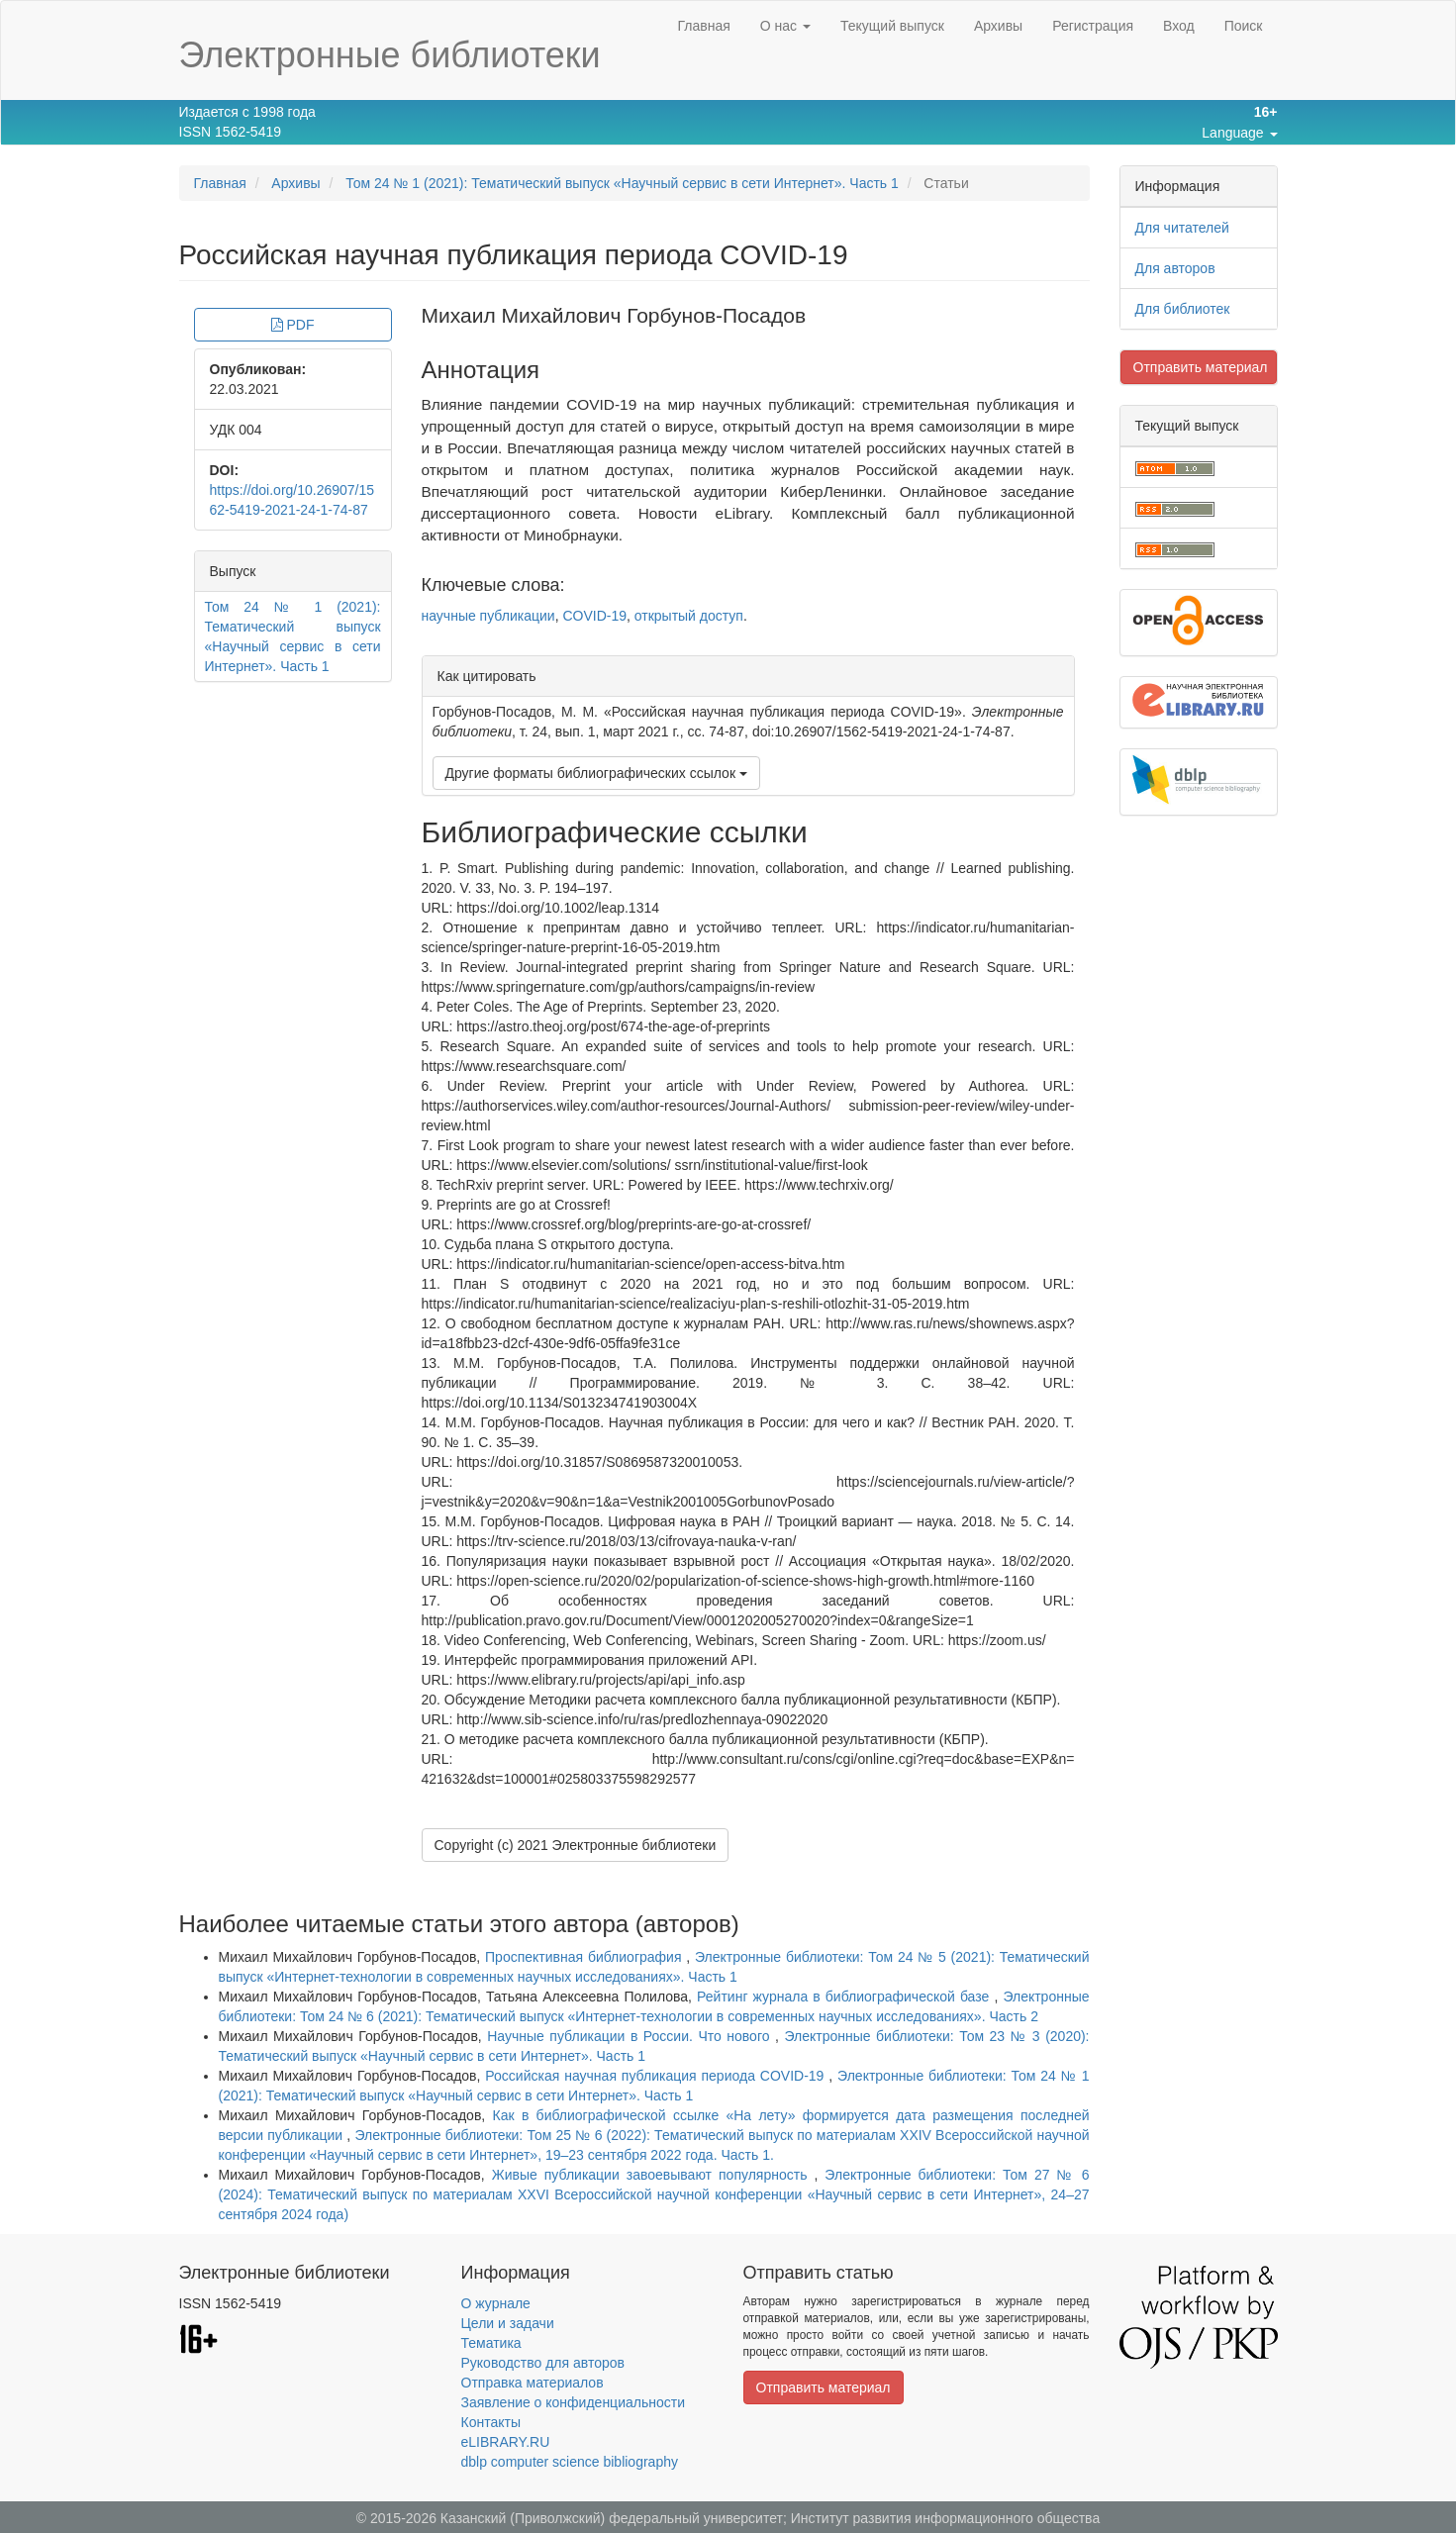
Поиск (1243, 26)
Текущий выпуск (892, 26)
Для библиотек (1182, 309)
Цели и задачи (507, 2323)
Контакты (491, 2422)
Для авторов (1175, 268)
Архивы (998, 26)
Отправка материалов (532, 2382)
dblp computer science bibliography (569, 2462)
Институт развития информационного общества (946, 2518)
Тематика (491, 2343)
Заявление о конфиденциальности (573, 2402)
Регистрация (1092, 26)
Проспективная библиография (585, 1957)
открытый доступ (688, 616)
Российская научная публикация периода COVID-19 (656, 2076)
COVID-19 (594, 616)
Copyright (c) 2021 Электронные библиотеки (576, 1845)
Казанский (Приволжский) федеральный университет (611, 2518)
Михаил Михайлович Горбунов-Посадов (614, 315)
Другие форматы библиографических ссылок (596, 773)
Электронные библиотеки (390, 55)
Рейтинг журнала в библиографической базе (845, 1996)
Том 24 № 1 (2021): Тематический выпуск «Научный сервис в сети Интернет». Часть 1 (622, 183)
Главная (703, 26)
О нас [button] (785, 26)
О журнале (496, 2303)
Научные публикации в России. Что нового (631, 2036)
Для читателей (1182, 228)
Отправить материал (1200, 367)
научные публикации (488, 616)
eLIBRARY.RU (505, 2442)
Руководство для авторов (543, 2363)
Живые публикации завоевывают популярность (653, 2175)
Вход (1179, 26)
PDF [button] (293, 325)
